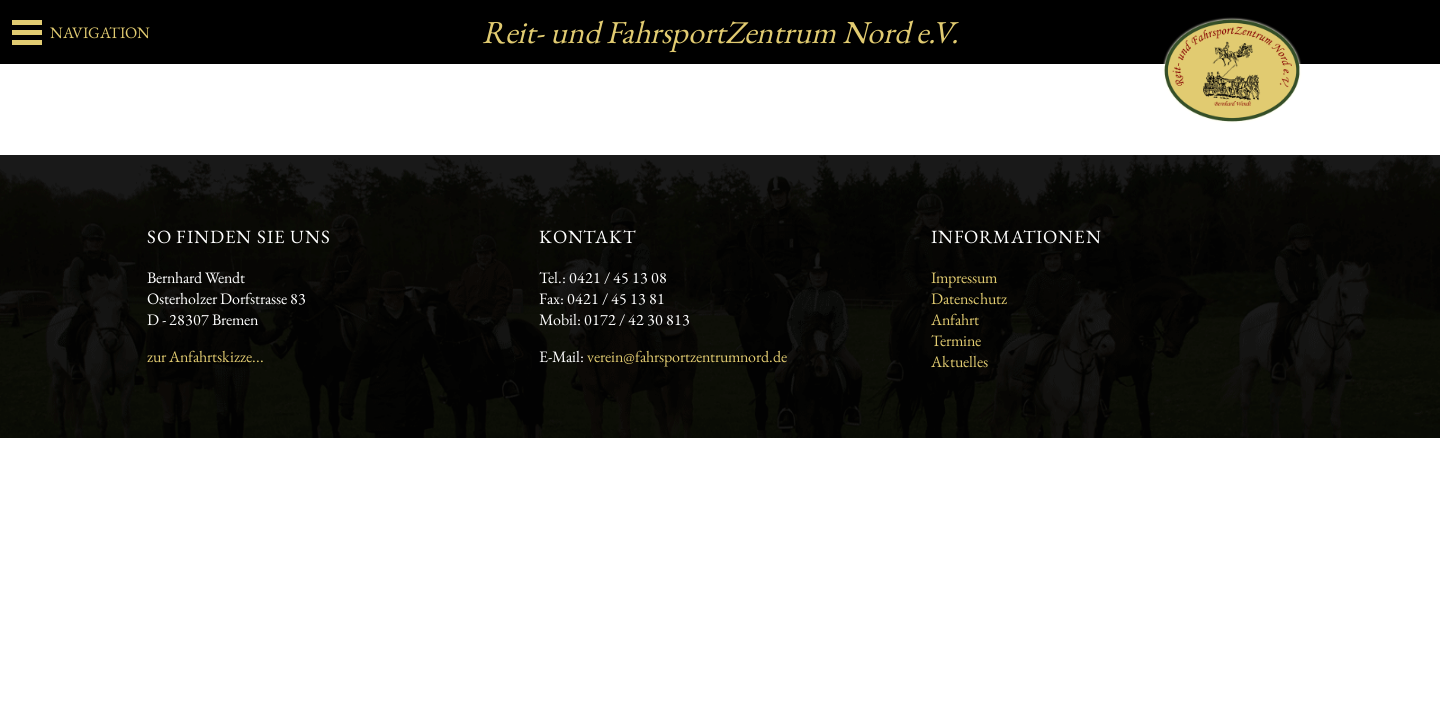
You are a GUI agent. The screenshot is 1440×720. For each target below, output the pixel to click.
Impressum (964, 277)
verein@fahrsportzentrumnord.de (687, 356)
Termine (956, 340)
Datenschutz (969, 298)
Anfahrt (955, 319)
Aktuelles (959, 361)
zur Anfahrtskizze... (205, 356)
